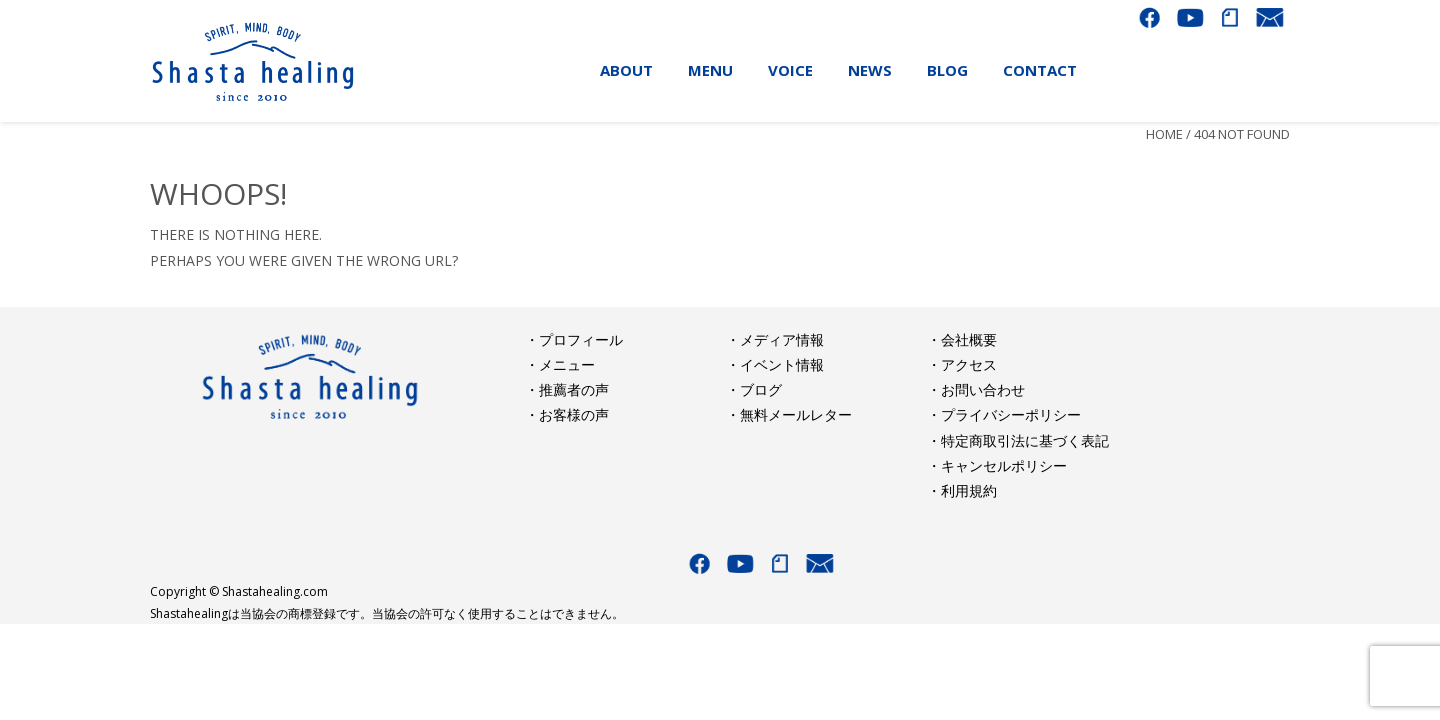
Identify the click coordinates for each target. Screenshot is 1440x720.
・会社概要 (962, 339)
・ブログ (754, 389)
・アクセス (962, 364)
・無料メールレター (789, 414)
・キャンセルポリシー (997, 465)
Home (1164, 134)
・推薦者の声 (567, 389)
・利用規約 (962, 490)
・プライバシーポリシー (1004, 414)
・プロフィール (574, 339)
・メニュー (560, 364)
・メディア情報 (775, 339)
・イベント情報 (775, 364)
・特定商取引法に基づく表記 (1018, 440)
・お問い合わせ (976, 389)
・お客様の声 (567, 414)
